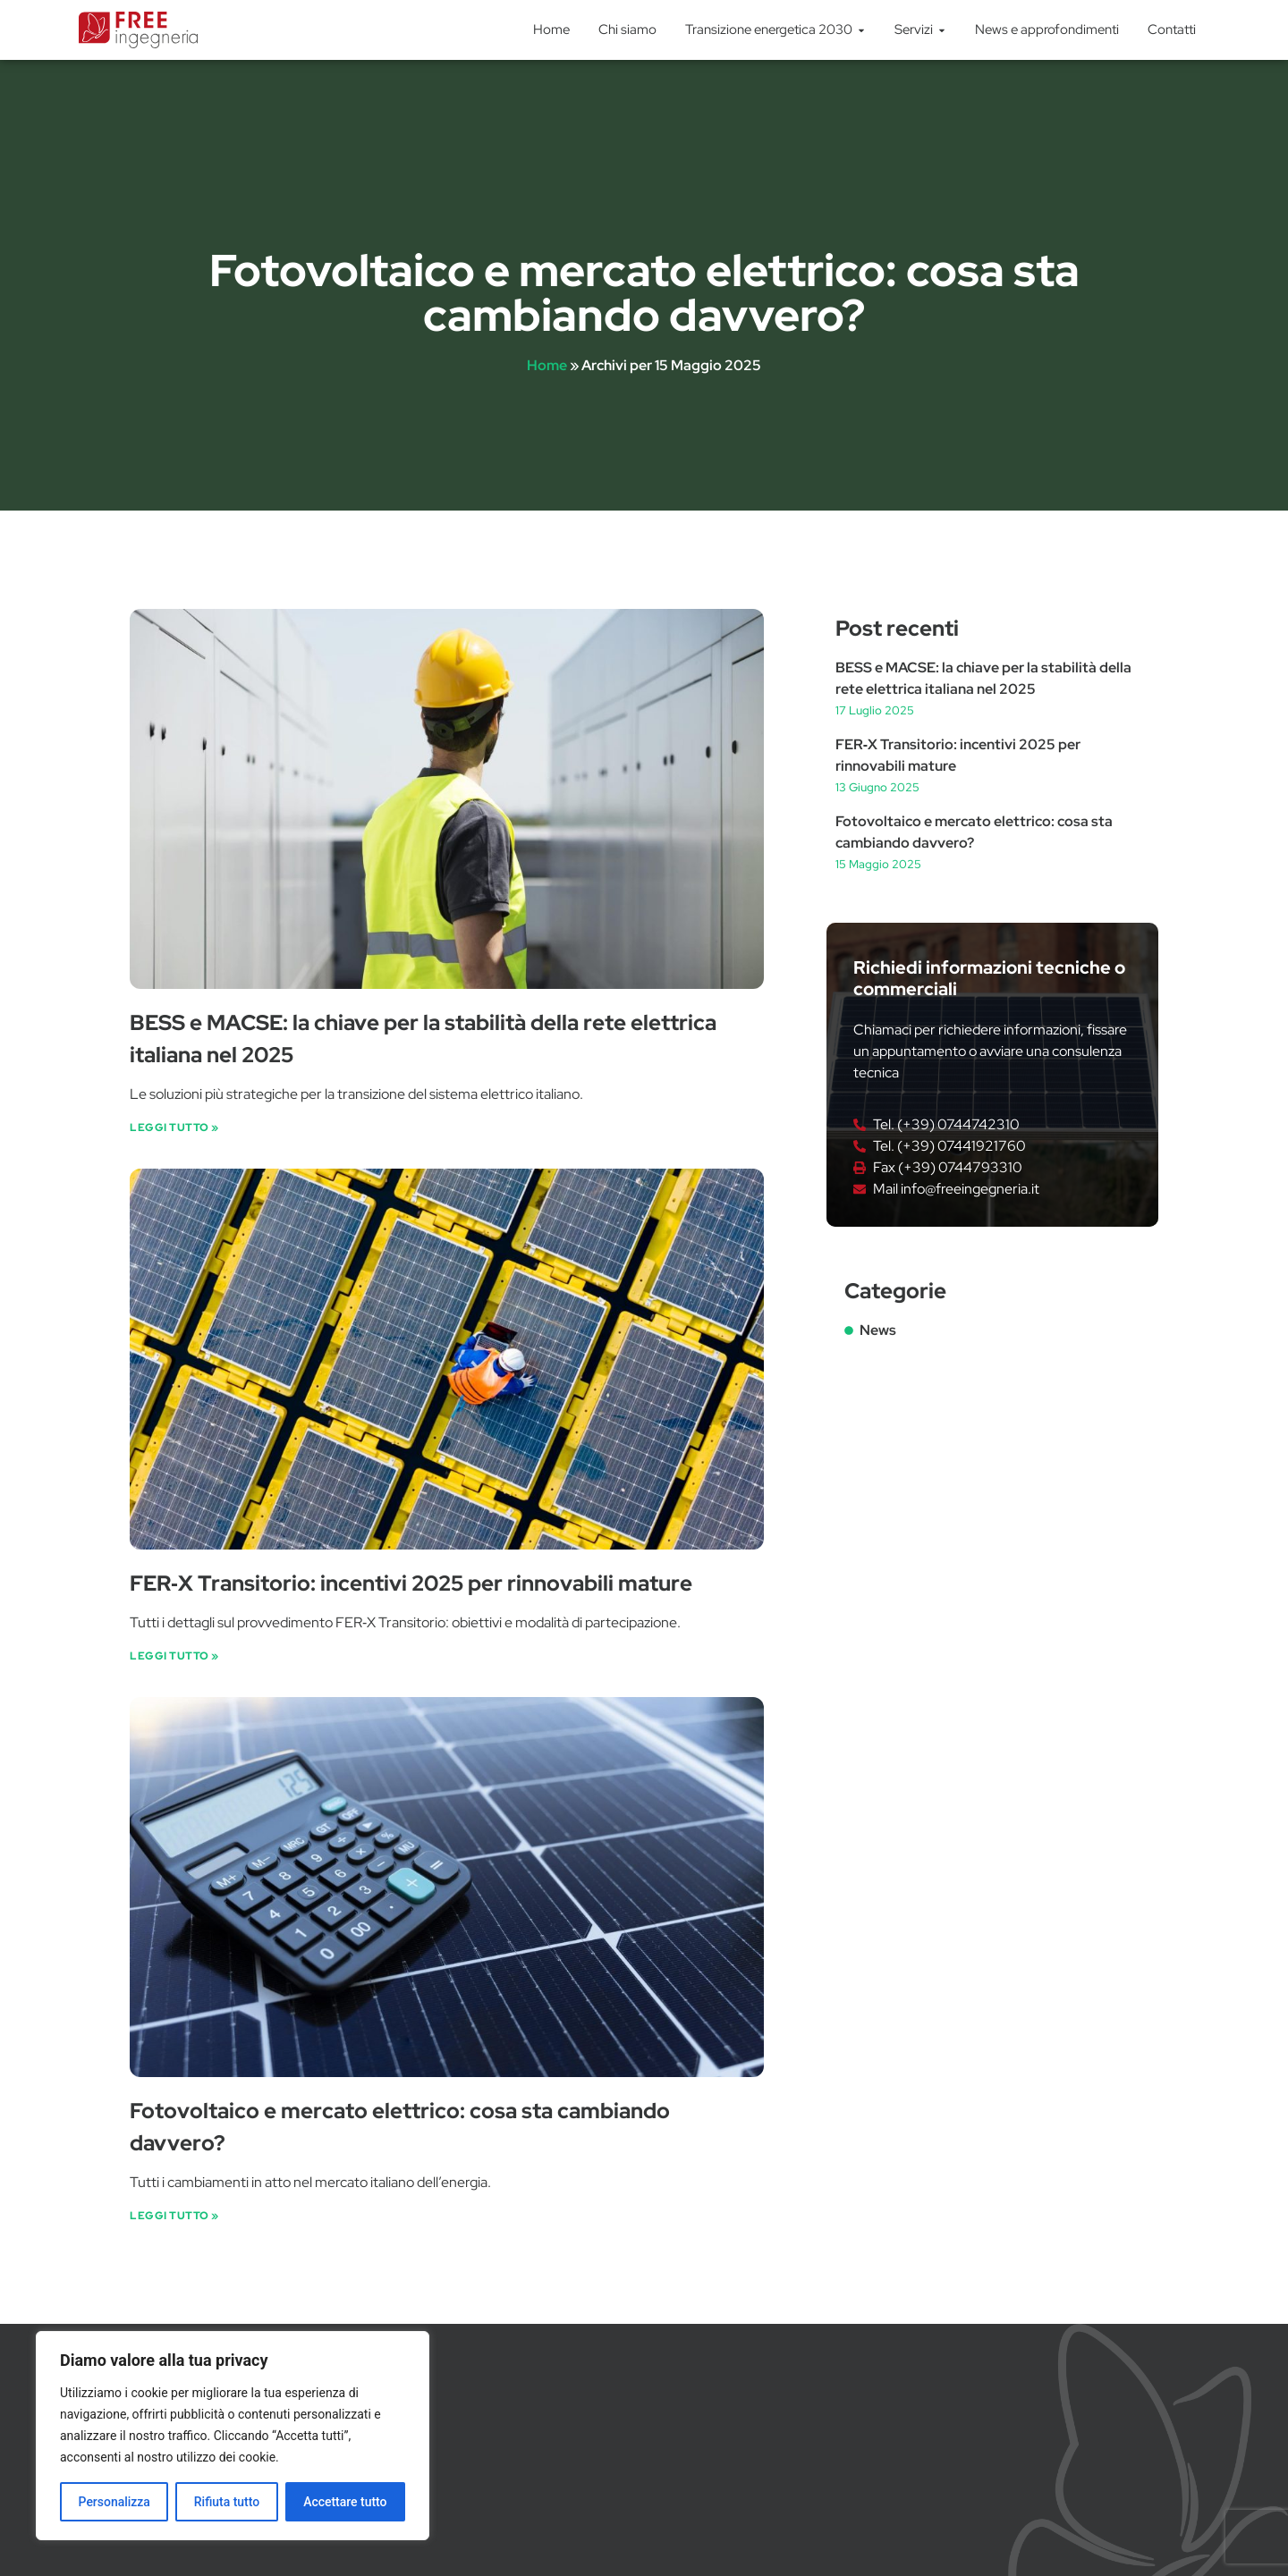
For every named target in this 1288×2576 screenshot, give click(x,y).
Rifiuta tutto (227, 2502)
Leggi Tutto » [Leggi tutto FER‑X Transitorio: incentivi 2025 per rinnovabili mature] (174, 1656)
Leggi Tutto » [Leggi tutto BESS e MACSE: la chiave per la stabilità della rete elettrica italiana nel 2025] (174, 1127)
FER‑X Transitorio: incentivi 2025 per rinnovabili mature (411, 1583)
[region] (232, 2435)
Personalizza (114, 2502)
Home (547, 365)
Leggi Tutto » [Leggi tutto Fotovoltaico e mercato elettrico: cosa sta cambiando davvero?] (174, 2216)
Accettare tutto (345, 2502)
